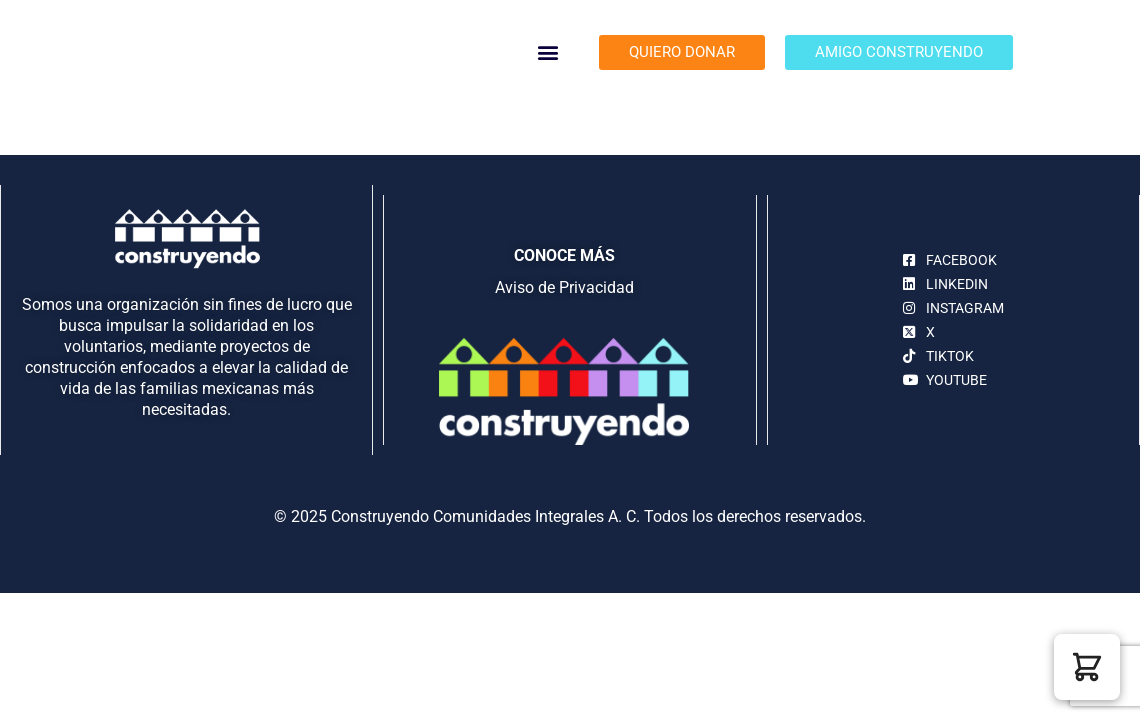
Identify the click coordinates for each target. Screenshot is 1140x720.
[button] (548, 52)
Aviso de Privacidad (564, 287)
